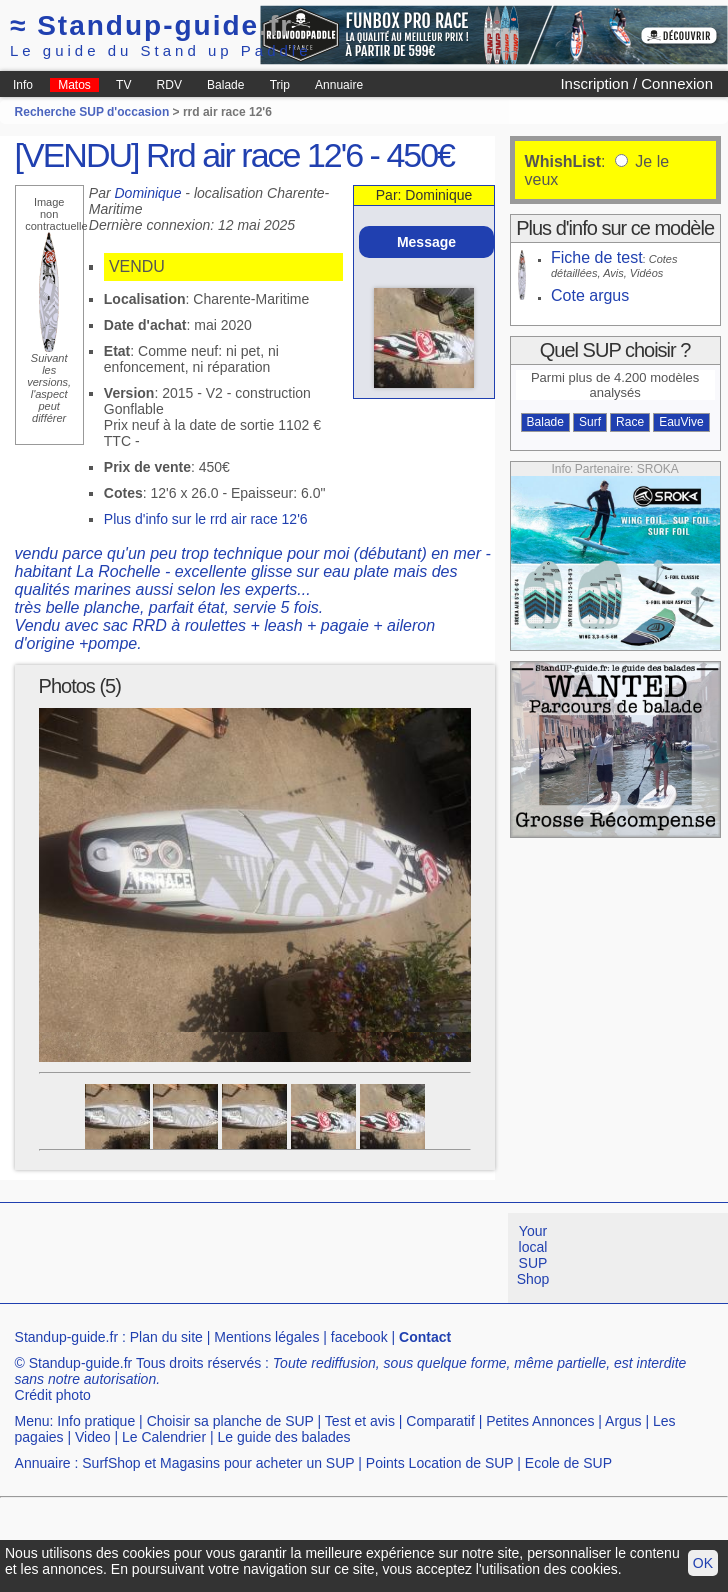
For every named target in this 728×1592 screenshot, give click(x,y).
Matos (74, 85)
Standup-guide (151, 25)
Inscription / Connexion (636, 83)
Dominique (148, 193)
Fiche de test (597, 257)
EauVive (681, 422)
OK (703, 1563)
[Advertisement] (326, 1353)
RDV (169, 85)
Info (23, 85)
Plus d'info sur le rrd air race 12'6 (206, 519)
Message (426, 242)
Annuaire (339, 85)
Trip (280, 85)
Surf (590, 422)
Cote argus (590, 295)
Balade (225, 85)
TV (123, 85)
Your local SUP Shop (533, 1255)
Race (630, 422)
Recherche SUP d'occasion (92, 112)
